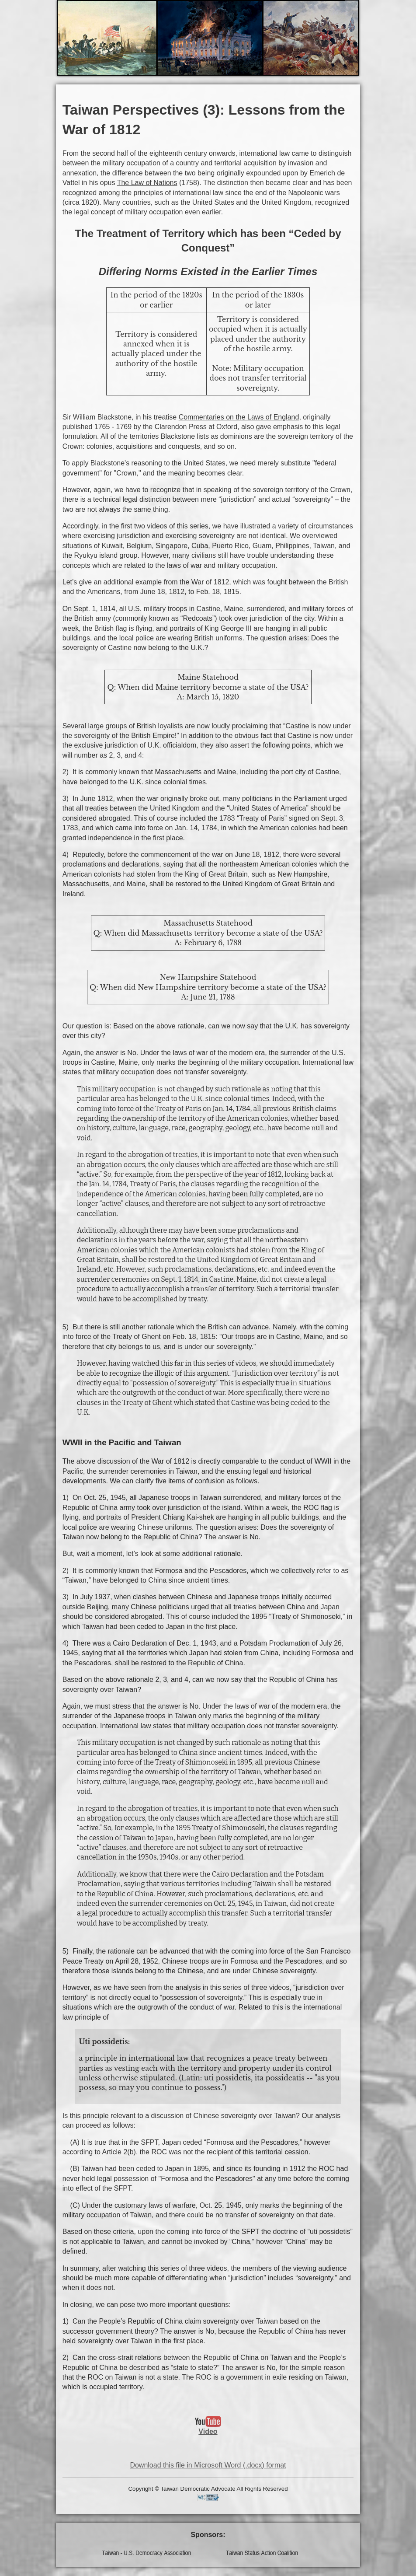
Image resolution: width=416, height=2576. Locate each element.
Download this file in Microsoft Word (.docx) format (208, 2465)
